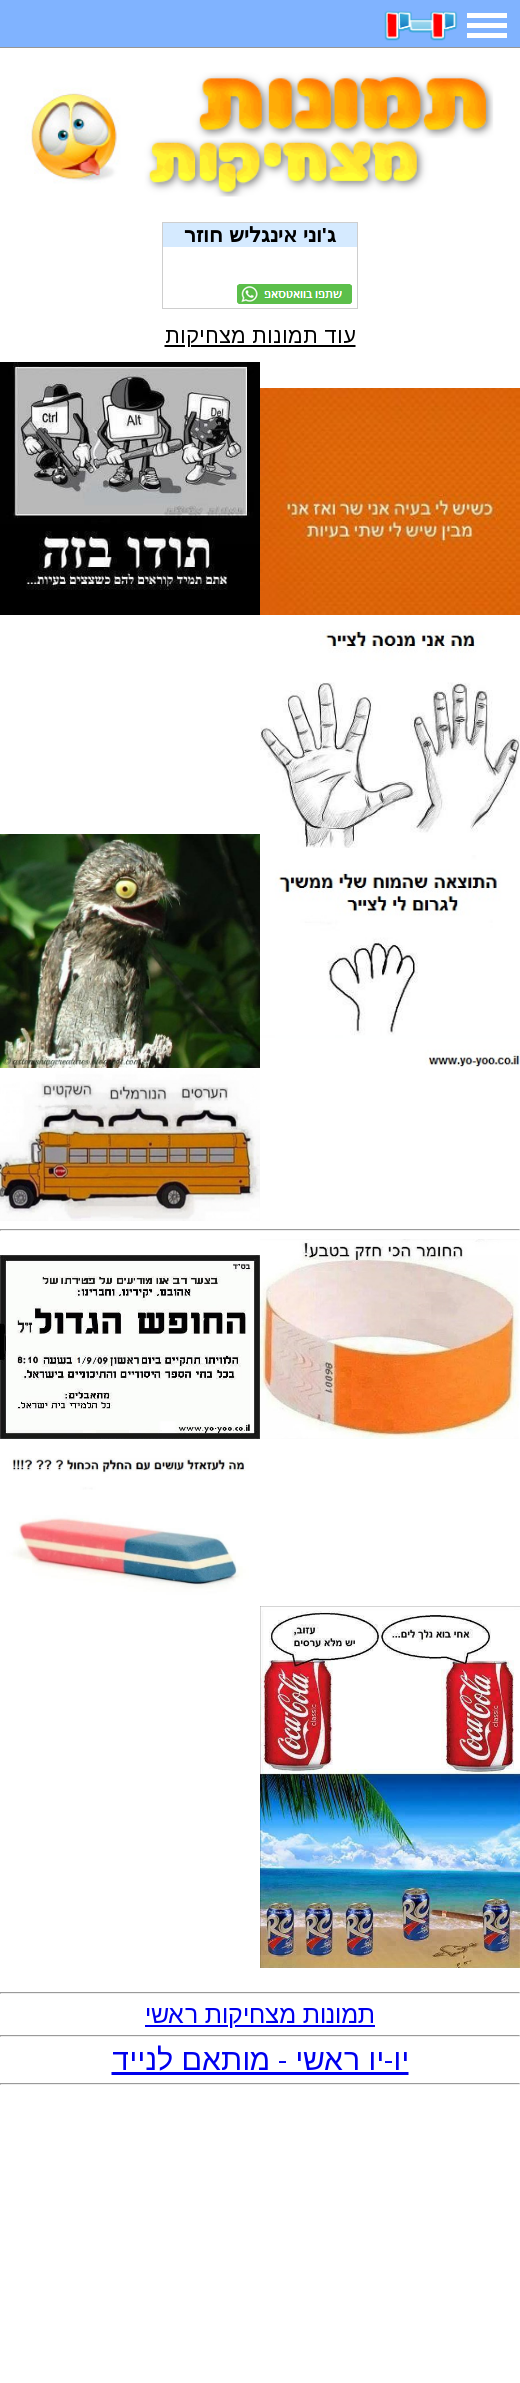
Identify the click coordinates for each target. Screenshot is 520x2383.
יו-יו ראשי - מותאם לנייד (260, 2059)
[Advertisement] (260, 2235)
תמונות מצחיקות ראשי (260, 2014)
